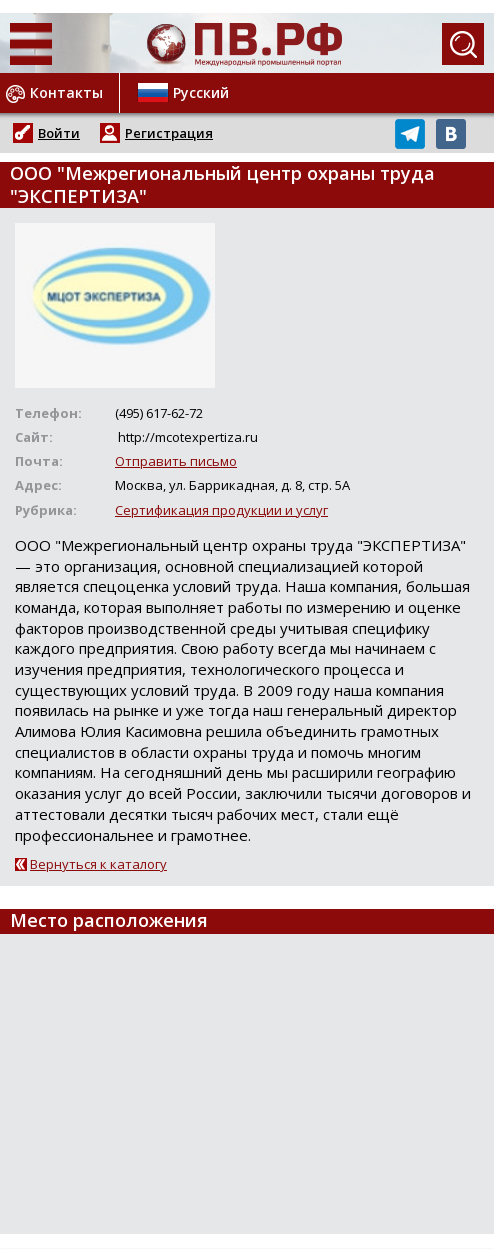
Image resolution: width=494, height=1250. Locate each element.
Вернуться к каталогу (98, 864)
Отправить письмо (176, 461)
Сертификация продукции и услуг (221, 510)
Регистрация (169, 133)
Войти (59, 133)
